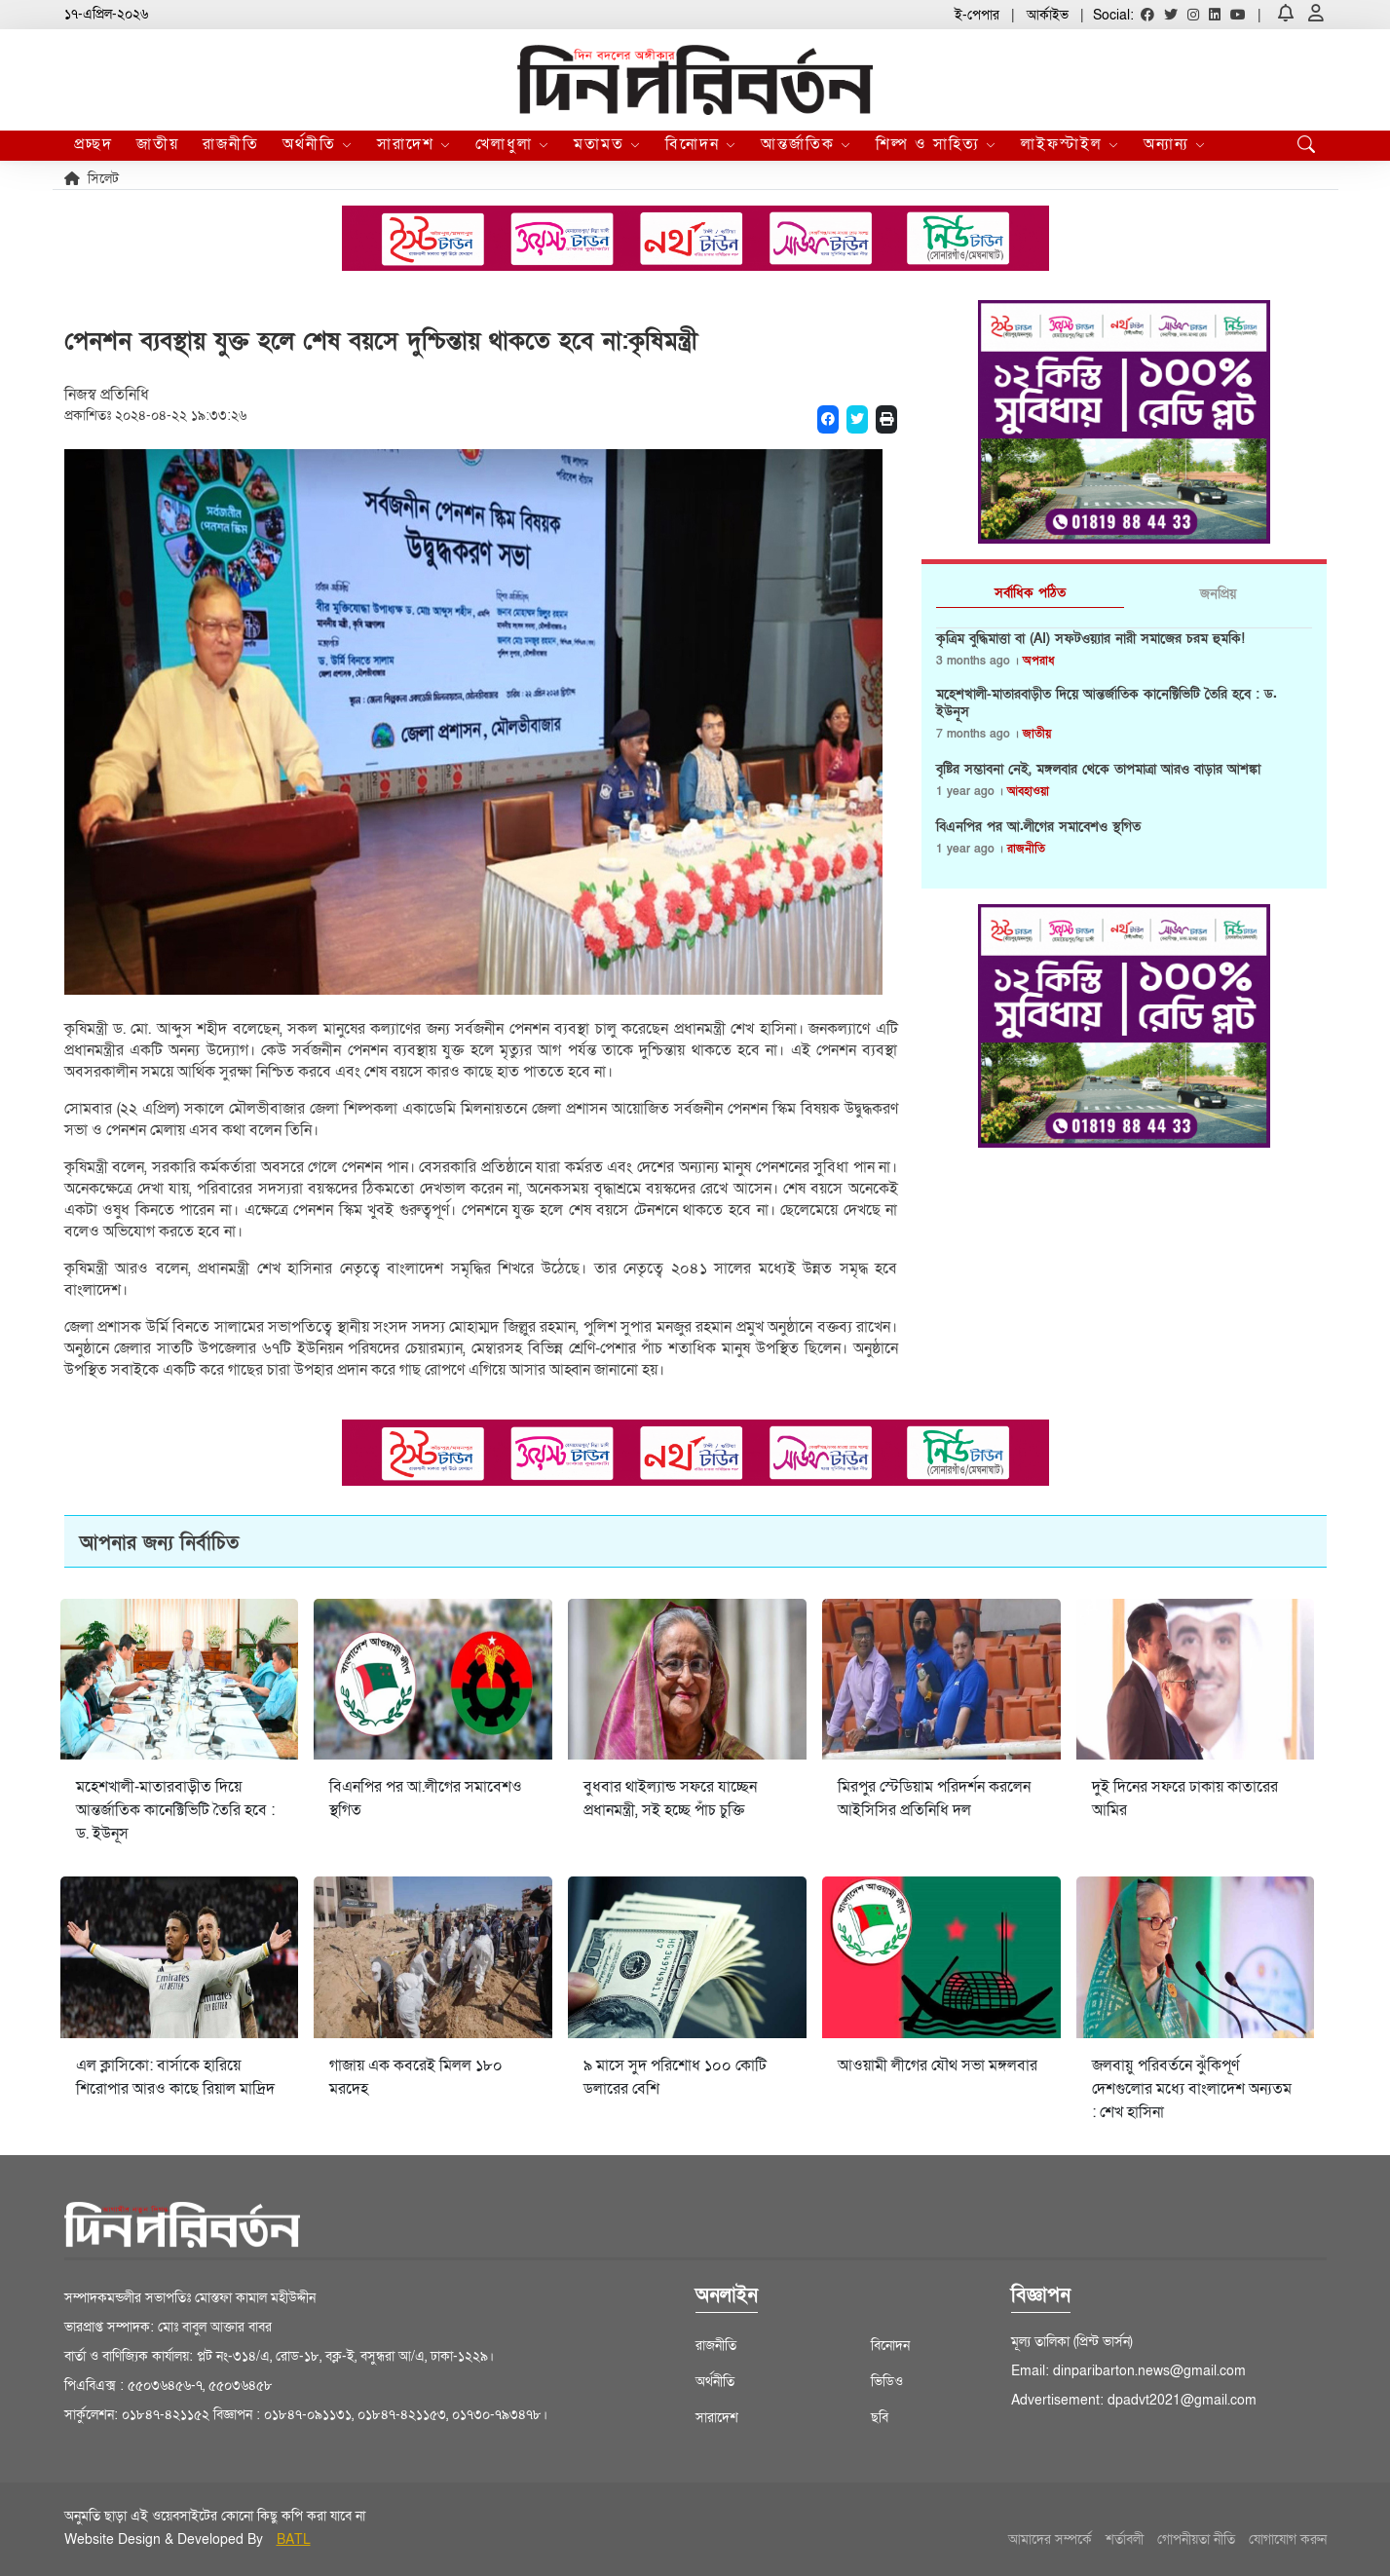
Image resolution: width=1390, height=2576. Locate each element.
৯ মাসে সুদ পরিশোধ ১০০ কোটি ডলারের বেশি (675, 2077)
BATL (294, 2539)
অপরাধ (1038, 660)
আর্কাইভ (1048, 15)
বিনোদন (701, 144)
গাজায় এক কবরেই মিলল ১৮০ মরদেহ (416, 2077)
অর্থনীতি (318, 144)
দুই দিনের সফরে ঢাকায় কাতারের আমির (1185, 1798)
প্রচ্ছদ (93, 144)
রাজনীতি (231, 144)
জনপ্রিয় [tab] (1218, 594)
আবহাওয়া (1028, 791)
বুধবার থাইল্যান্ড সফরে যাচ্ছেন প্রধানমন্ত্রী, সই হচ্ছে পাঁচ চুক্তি (670, 1798)
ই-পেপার (977, 15)
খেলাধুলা (512, 144)
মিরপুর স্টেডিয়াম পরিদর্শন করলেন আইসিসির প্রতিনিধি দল (934, 1798)
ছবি (879, 2417)
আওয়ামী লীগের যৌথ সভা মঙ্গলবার (937, 2065)
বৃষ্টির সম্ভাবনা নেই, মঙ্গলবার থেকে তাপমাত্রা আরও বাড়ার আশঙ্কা (1098, 769)
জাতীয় (157, 144)
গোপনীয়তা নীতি (1196, 2539)
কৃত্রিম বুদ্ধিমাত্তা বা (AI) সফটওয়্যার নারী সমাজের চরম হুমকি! (1090, 639)
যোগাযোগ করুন (1288, 2539)
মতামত (608, 144)
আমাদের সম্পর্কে (1050, 2539)
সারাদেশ (414, 144)
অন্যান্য (1175, 144)
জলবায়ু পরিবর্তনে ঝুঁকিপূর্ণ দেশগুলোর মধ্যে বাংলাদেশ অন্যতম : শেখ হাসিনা (1192, 2089)
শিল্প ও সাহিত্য (936, 144)
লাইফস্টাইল (1070, 144)
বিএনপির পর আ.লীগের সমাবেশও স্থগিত (1038, 827)
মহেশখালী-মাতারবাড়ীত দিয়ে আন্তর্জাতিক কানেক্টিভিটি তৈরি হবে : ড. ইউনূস (1106, 703)
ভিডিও (887, 2381)
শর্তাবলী (1125, 2539)
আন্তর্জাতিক (806, 144)
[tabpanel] (1124, 751)
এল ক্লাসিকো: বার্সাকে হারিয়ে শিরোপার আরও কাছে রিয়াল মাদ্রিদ (175, 2077)
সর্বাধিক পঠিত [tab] (1030, 593)
